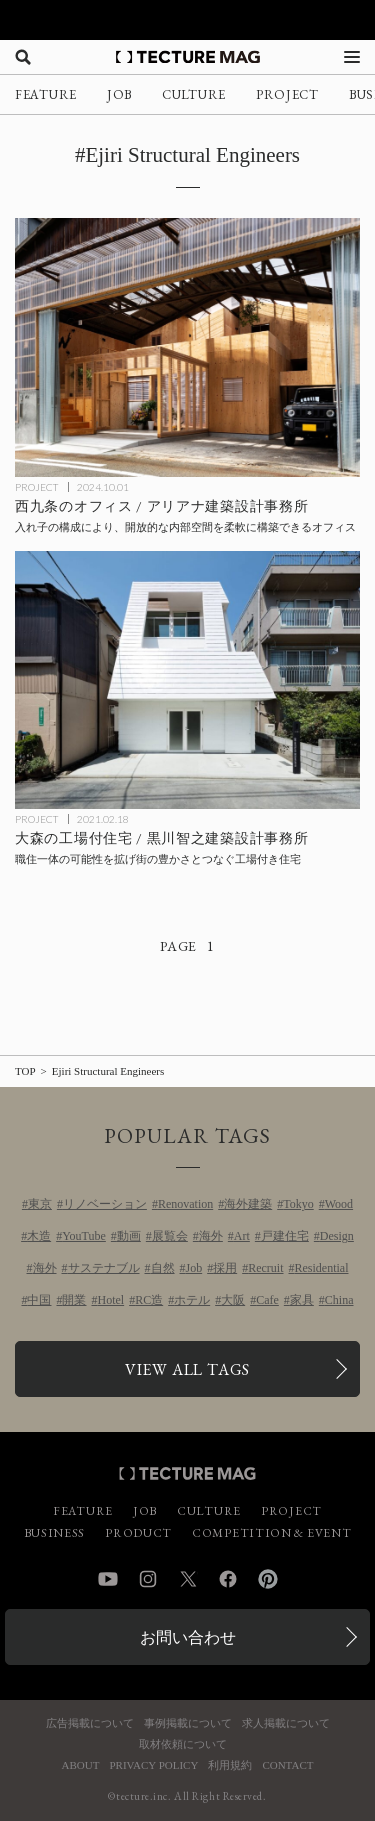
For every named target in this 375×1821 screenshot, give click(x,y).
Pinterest (268, 1579)
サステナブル (104, 1268)
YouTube (84, 1236)
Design (337, 1236)
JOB (119, 94)
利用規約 (230, 1765)
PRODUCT (138, 1533)
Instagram (148, 1579)
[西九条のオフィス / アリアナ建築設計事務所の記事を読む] (187, 347)
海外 (211, 1236)
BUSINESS (55, 1533)
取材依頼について (183, 1744)
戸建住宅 (285, 1236)
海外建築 (248, 1204)
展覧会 (170, 1236)
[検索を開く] (23, 57)
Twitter (188, 1579)
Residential (322, 1268)
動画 (129, 1236)
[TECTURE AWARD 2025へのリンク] (187, 20)
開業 (74, 1300)
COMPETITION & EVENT (271, 1533)
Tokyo (298, 1204)
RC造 (149, 1300)
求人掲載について (286, 1723)
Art (242, 1236)
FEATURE (46, 94)
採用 (225, 1268)
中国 (39, 1300)
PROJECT (287, 94)
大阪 (233, 1300)
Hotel (110, 1300)
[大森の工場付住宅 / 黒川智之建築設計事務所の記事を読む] (187, 680)
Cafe (267, 1300)
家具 (302, 1300)
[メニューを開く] (352, 57)
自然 (163, 1268)
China (339, 1300)
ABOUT (81, 1765)
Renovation (185, 1204)
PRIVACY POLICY (153, 1765)
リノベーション (105, 1204)
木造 (39, 1236)
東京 (40, 1204)
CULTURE (194, 94)
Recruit (265, 1268)
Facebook (228, 1579)
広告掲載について (90, 1723)
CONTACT (287, 1765)
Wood (339, 1204)
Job (194, 1268)
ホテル (192, 1300)
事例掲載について (188, 1723)
